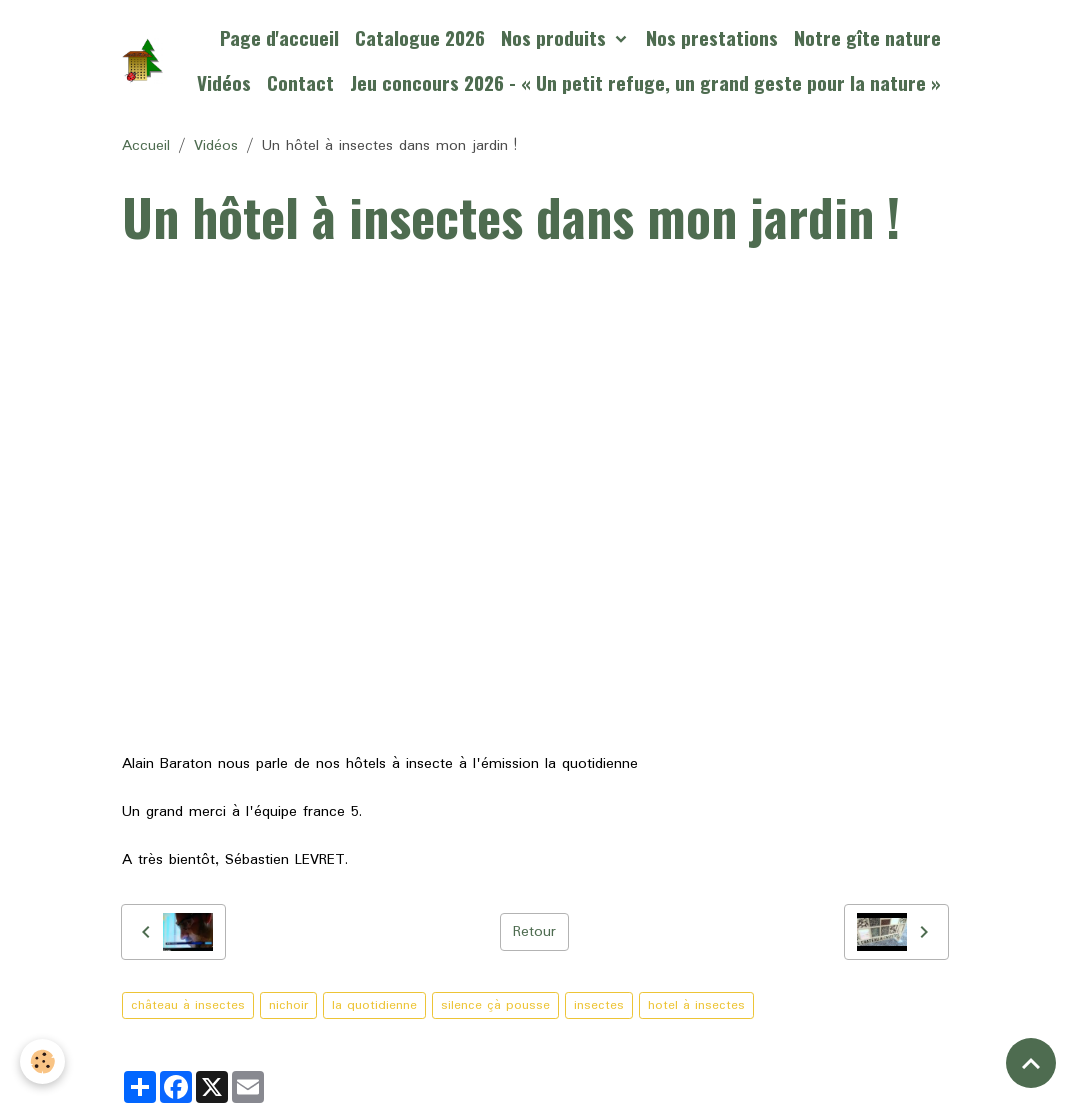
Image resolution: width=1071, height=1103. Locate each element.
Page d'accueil (279, 37)
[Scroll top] (1031, 1063)
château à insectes (188, 1005)
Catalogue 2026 (420, 37)
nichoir (288, 1005)
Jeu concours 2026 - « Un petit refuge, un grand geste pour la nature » (645, 82)
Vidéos (224, 82)
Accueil (146, 146)
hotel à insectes (696, 1005)
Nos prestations (712, 37)
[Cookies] (42, 1061)
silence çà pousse (495, 1005)
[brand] (142, 61)
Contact (300, 82)
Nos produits (556, 37)
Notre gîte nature (867, 37)
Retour (534, 932)
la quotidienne (374, 1005)
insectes (599, 1005)
